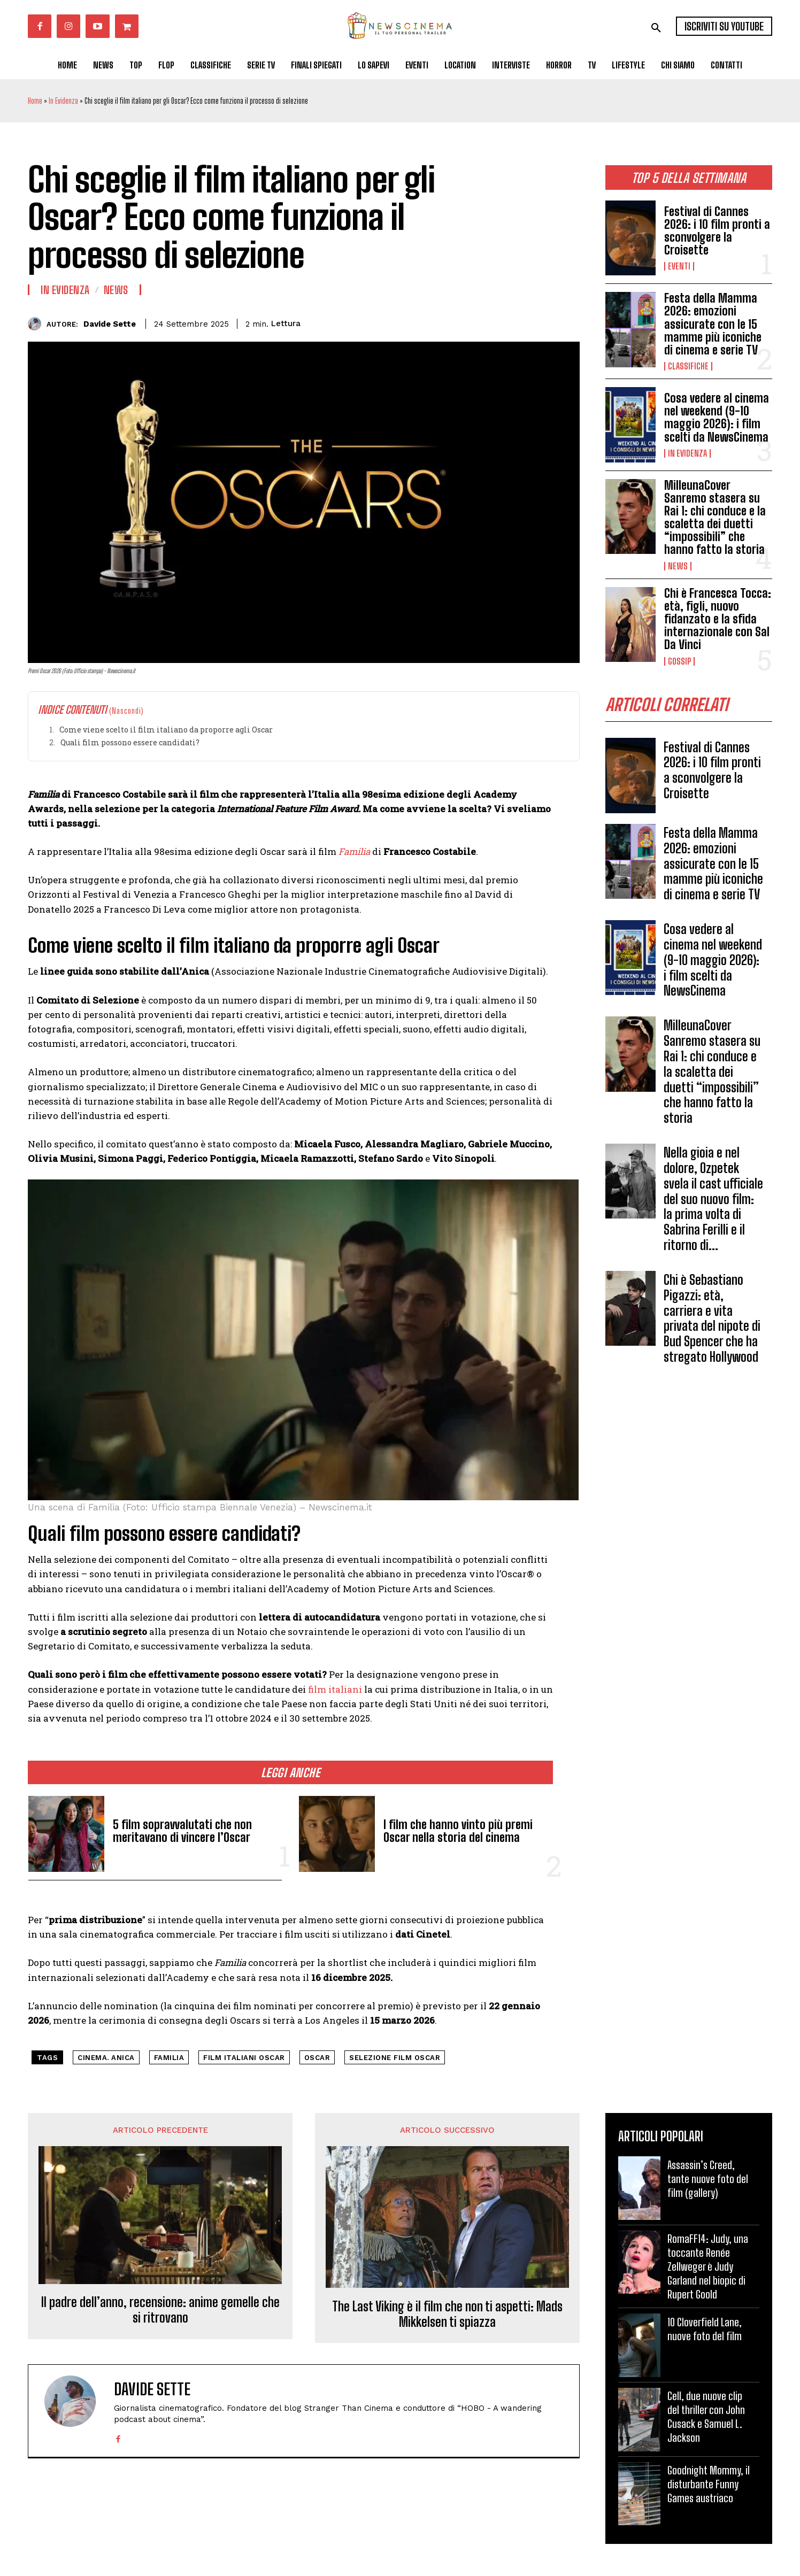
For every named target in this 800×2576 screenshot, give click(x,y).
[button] (656, 28)
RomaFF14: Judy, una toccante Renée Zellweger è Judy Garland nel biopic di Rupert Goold (707, 2266)
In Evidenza (63, 100)
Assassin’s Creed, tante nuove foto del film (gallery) (707, 2178)
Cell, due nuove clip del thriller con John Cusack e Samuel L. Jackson (706, 2416)
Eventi (679, 266)
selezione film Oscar (394, 2058)
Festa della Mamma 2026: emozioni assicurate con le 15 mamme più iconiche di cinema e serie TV (712, 324)
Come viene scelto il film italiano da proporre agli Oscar (166, 729)
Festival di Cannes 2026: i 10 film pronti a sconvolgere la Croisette (717, 231)
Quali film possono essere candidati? (129, 742)
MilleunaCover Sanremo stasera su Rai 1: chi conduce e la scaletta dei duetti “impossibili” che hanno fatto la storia (715, 517)
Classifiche (688, 366)
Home (35, 100)
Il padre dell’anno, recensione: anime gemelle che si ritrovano (160, 2310)
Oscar (317, 2058)
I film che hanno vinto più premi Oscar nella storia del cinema (458, 1831)
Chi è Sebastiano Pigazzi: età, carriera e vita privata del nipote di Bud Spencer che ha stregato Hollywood (712, 1318)
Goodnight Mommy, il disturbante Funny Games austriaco (708, 2484)
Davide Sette (109, 324)
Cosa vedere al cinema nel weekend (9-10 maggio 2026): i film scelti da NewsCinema (716, 417)
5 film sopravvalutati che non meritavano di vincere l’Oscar (182, 1831)
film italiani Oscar (244, 2058)
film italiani (334, 1689)
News (678, 566)
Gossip (679, 661)
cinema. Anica (106, 2058)
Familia (169, 2058)
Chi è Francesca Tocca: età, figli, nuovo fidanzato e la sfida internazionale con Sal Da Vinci (717, 619)
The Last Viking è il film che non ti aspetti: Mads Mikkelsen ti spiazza (447, 2314)
